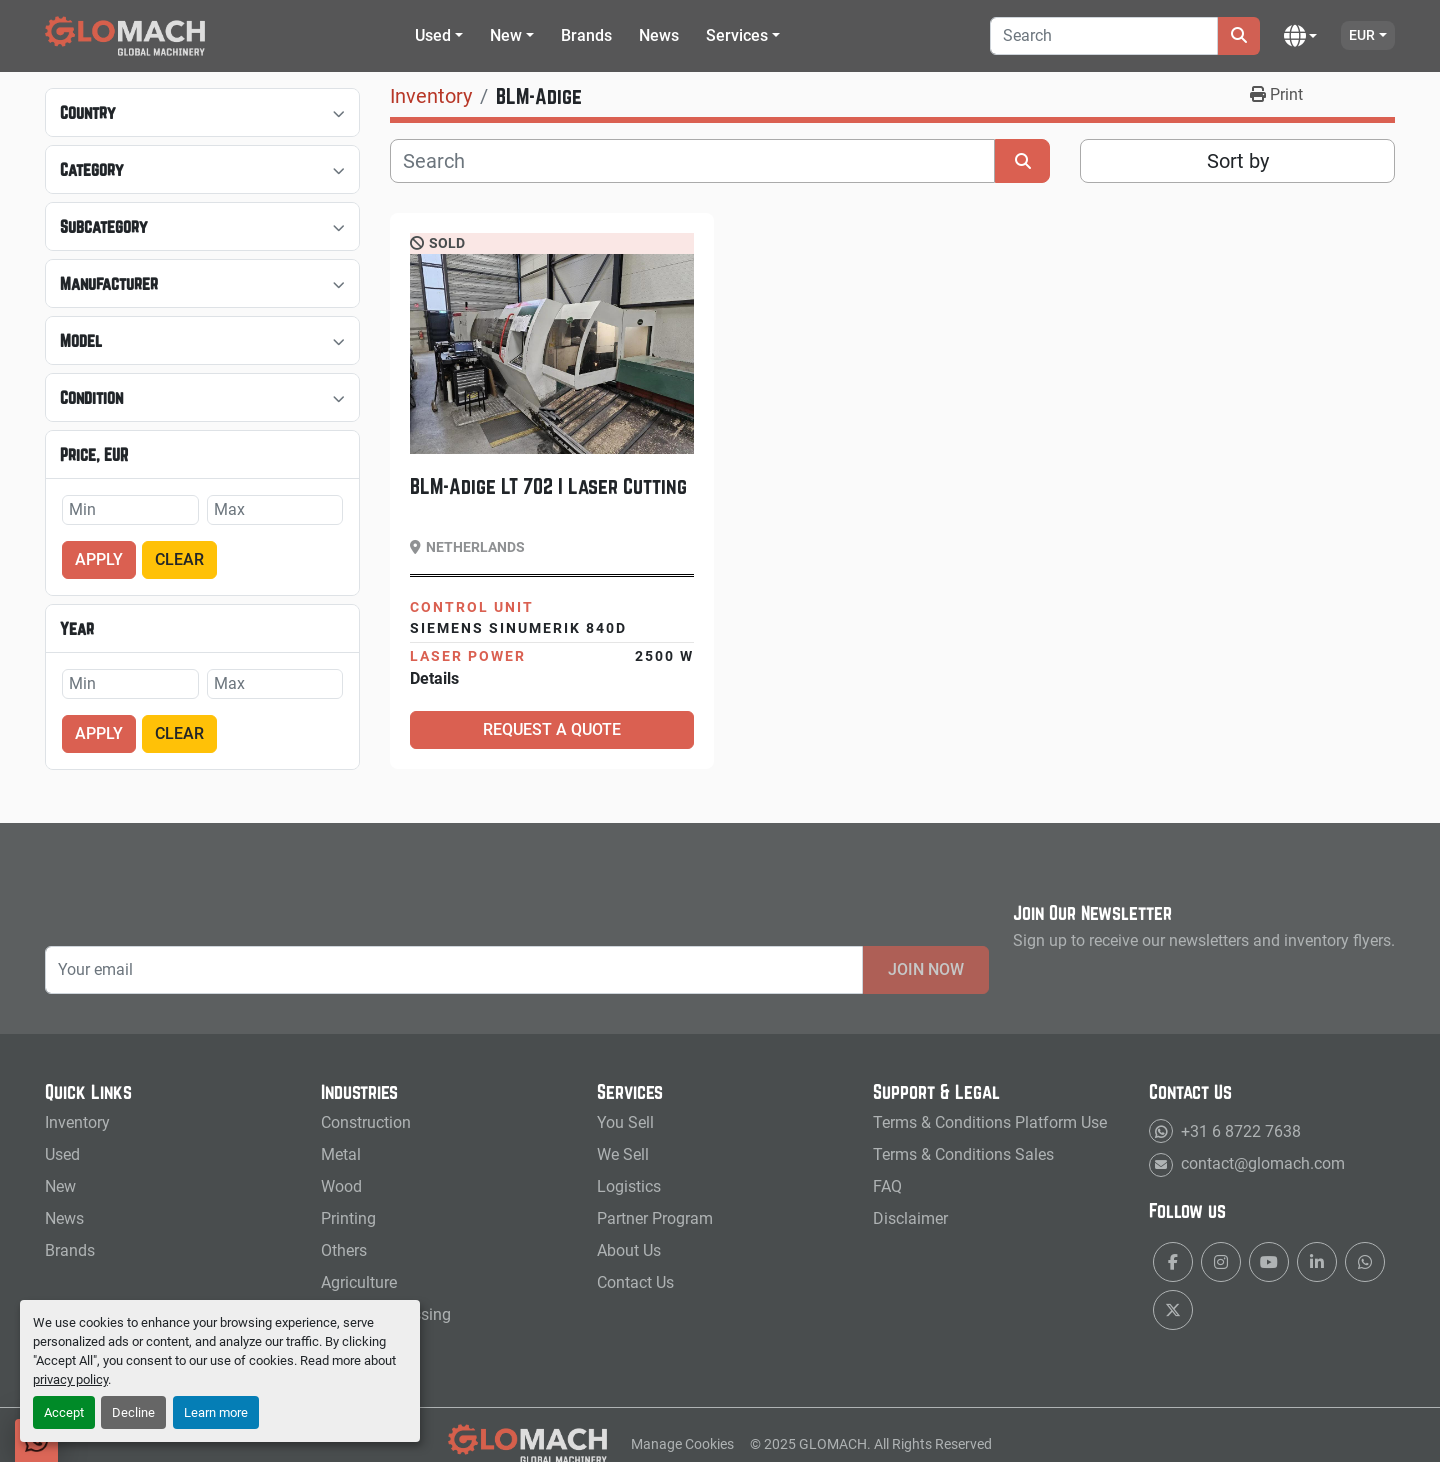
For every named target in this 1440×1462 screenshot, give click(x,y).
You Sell (625, 1122)
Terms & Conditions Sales (963, 1154)
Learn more (216, 1412)
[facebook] (1173, 1262)
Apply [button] (99, 559)
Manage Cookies (682, 1444)
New (506, 35)
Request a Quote (552, 729)
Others (344, 1250)
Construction (366, 1122)
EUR (1362, 35)
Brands (586, 35)
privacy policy (70, 1379)
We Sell (623, 1154)
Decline (133, 1412)
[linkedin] (1317, 1262)
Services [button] (737, 35)
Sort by (1238, 161)
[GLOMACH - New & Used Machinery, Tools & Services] (528, 1443)
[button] (439, 36)
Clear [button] (179, 559)
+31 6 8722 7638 (1239, 1131)
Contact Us (635, 1282)
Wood (341, 1186)
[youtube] (1269, 1262)
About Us (629, 1250)
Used (433, 35)
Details (434, 678)
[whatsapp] (1365, 1262)
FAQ (887, 1186)
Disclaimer (910, 1218)
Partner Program (655, 1218)
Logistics (629, 1186)
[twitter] (1173, 1310)
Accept (64, 1412)
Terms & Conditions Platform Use (990, 1122)
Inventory (77, 1122)
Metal (341, 1154)
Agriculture (359, 1282)
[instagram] (1221, 1262)
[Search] (1104, 36)
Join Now (926, 969)
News (659, 35)
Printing (348, 1218)
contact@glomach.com (1261, 1163)
